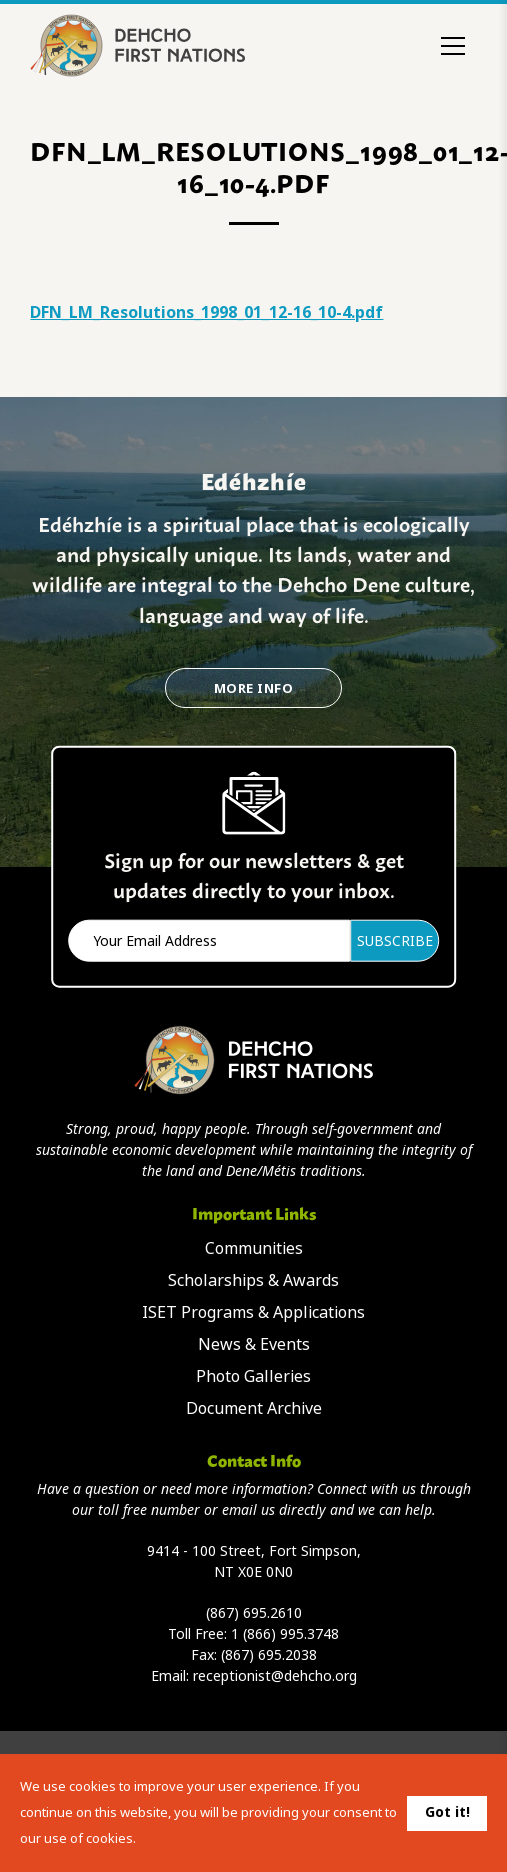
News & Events (254, 1344)
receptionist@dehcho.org (275, 1676)
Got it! (447, 1812)
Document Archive (254, 1408)
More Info (253, 688)
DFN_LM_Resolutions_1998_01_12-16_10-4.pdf (206, 312)
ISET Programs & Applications (253, 1312)
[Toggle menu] (453, 46)
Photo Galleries (253, 1376)
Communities (254, 1248)
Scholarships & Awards (253, 1280)
